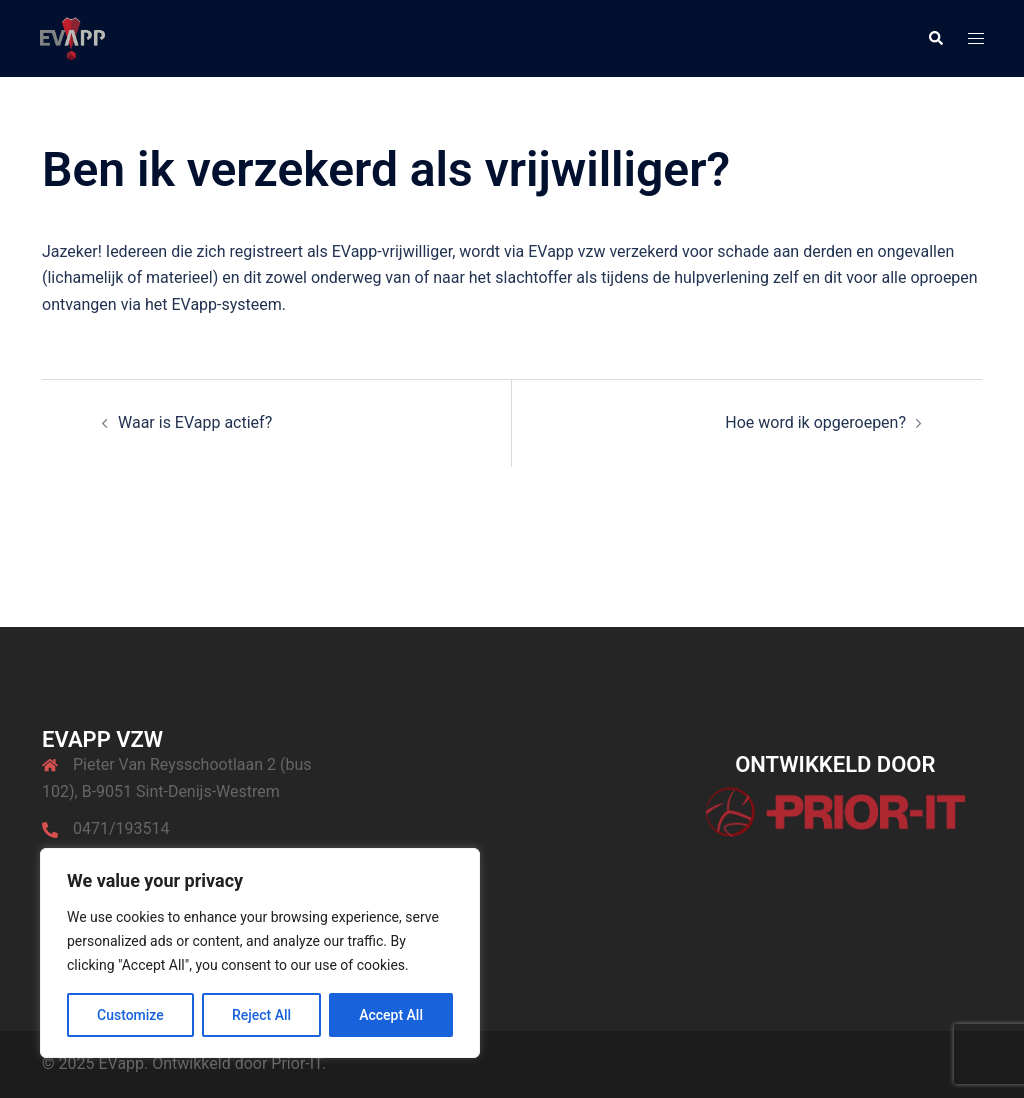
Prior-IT (296, 1063)
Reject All (261, 1015)
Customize (130, 1015)
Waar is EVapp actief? (195, 422)
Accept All (391, 1015)
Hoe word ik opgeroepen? (815, 422)
